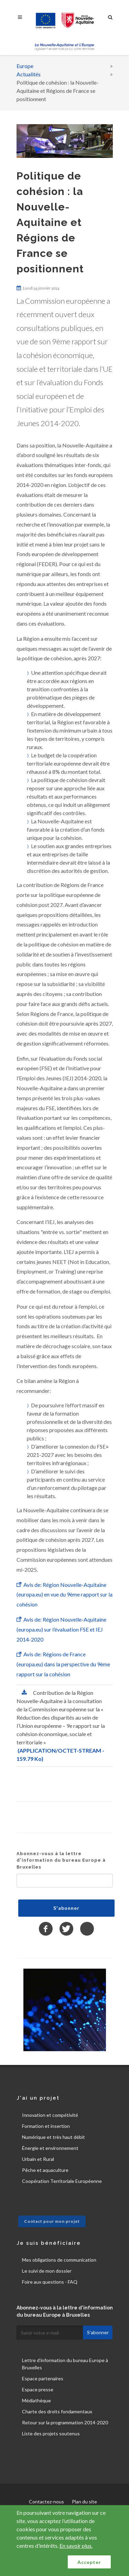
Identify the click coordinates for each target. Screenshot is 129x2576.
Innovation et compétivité (50, 2115)
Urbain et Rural (38, 2159)
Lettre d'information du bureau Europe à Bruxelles (65, 2363)
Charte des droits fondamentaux (57, 2411)
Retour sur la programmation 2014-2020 (65, 2422)
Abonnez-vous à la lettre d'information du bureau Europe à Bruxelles (61, 1860)
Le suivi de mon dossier (47, 2271)
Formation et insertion (46, 2126)
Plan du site (84, 2501)
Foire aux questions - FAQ (49, 2282)
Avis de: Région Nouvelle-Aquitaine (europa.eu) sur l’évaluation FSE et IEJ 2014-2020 (61, 1629)
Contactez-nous (46, 2501)
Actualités (29, 74)
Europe (25, 66)
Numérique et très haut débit (53, 2137)
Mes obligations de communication (59, 2260)
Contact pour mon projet (52, 2221)
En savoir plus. (76, 2545)
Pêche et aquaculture (45, 2170)
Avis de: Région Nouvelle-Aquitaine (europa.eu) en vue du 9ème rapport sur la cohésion (64, 1594)
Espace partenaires (42, 2378)
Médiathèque (36, 2400)
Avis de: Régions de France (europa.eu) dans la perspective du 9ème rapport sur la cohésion (63, 1664)
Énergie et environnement (50, 2148)
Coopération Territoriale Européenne (62, 2181)
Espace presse (37, 2389)
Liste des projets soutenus (51, 2433)
